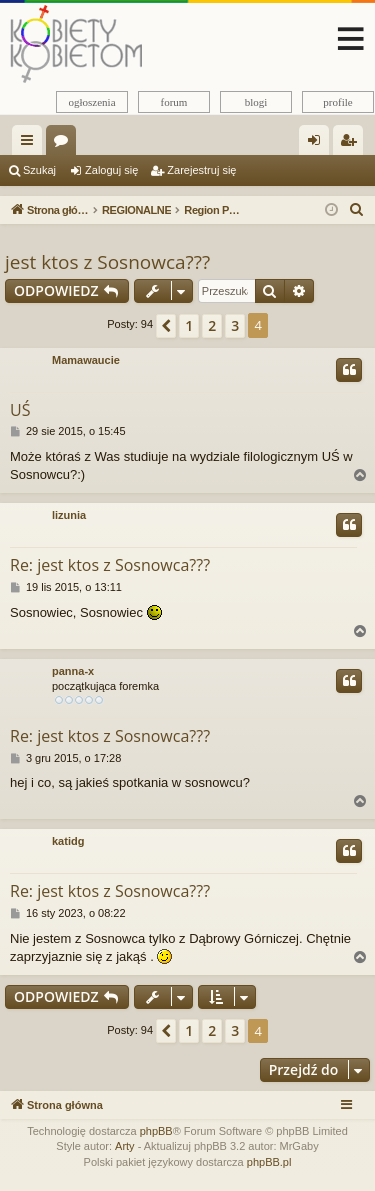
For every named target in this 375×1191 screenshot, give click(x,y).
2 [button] (212, 325)
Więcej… (31, 144)
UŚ (20, 410)
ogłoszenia (91, 102)
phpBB (156, 1131)
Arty (125, 1146)
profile (337, 102)
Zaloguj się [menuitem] (318, 144)
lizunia (69, 515)
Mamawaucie (86, 360)
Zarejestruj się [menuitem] (352, 144)
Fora (65, 144)
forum (174, 102)
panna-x (73, 671)
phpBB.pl (269, 1162)
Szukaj (39, 170)
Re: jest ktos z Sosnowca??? (110, 565)
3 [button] (235, 325)
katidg (68, 841)
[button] (166, 326)
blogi (256, 102)
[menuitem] (357, 210)
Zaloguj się (111, 170)
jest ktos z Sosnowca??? (107, 262)
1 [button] (189, 325)
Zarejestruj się (201, 170)
